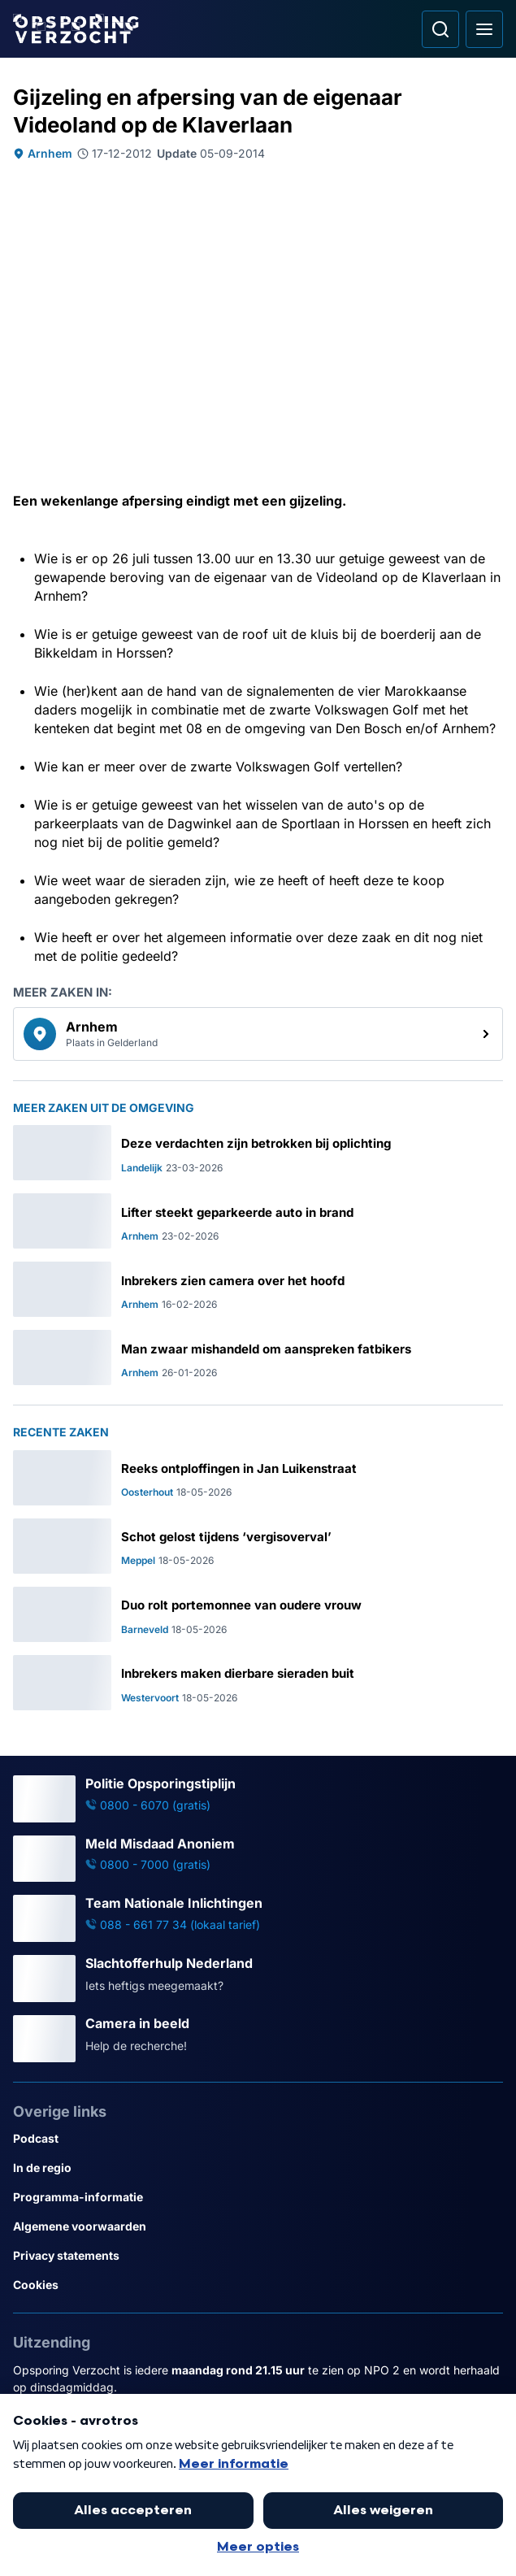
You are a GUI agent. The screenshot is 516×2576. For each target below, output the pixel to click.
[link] (258, 1034)
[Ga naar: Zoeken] (440, 29)
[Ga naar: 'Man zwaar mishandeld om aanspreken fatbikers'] (258, 1357)
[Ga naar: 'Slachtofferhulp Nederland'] (258, 1978)
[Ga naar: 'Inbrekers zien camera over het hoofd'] (258, 1289)
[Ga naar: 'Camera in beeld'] (258, 2038)
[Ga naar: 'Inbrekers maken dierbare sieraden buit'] (258, 1682)
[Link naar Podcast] (258, 2139)
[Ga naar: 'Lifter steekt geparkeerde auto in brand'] (258, 1221)
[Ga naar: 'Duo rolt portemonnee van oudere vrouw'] (258, 1614)
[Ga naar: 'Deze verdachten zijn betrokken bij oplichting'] (258, 1152)
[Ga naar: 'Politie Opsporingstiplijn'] (258, 1798)
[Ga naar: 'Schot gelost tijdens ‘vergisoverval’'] (258, 1546)
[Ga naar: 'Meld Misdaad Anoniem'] (258, 1859)
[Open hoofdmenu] (484, 29)
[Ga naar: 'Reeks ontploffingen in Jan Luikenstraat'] (258, 1477)
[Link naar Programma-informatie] (258, 2197)
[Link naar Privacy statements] (258, 2256)
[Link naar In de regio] (258, 2168)
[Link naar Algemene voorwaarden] (258, 2226)
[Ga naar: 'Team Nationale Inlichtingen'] (258, 1918)
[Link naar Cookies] (258, 2285)
